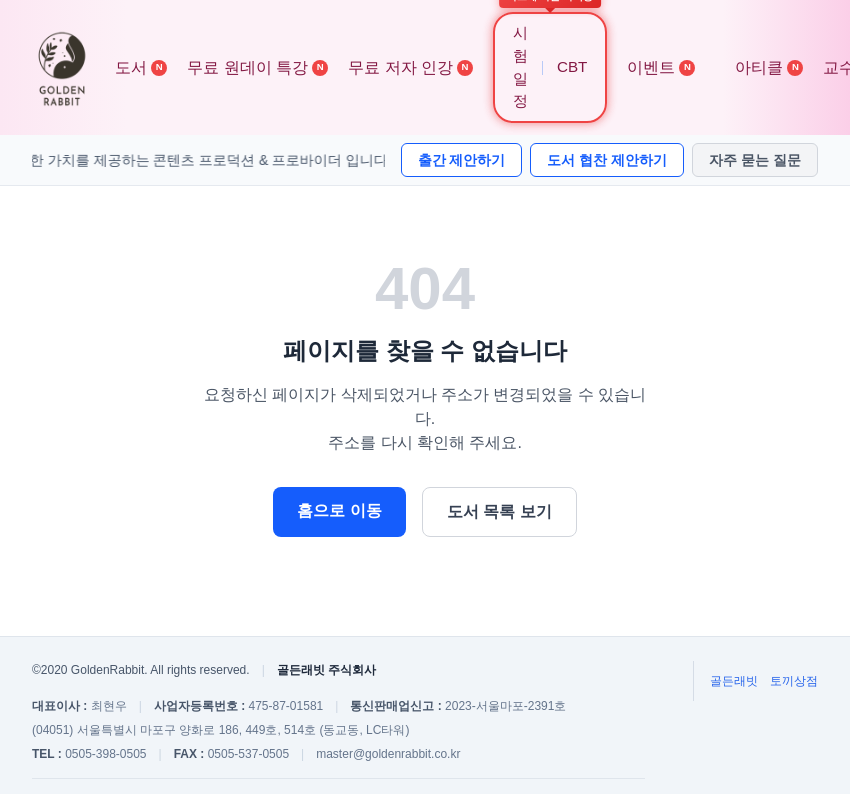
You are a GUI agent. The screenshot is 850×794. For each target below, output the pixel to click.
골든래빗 (734, 681)
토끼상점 (794, 681)
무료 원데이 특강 (257, 67)
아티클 (769, 67)
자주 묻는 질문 (755, 160)
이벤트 (661, 67)
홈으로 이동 (339, 510)
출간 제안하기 (462, 160)
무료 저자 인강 (410, 67)
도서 (141, 67)
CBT (572, 66)
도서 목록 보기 (499, 511)
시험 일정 (520, 66)
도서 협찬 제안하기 (607, 160)
